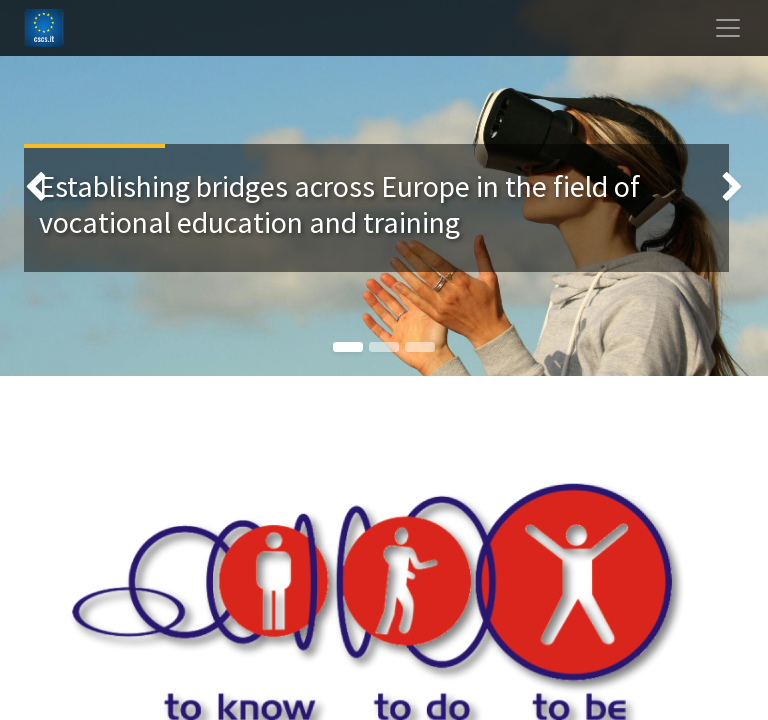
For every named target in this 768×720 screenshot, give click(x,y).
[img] (30, 188)
